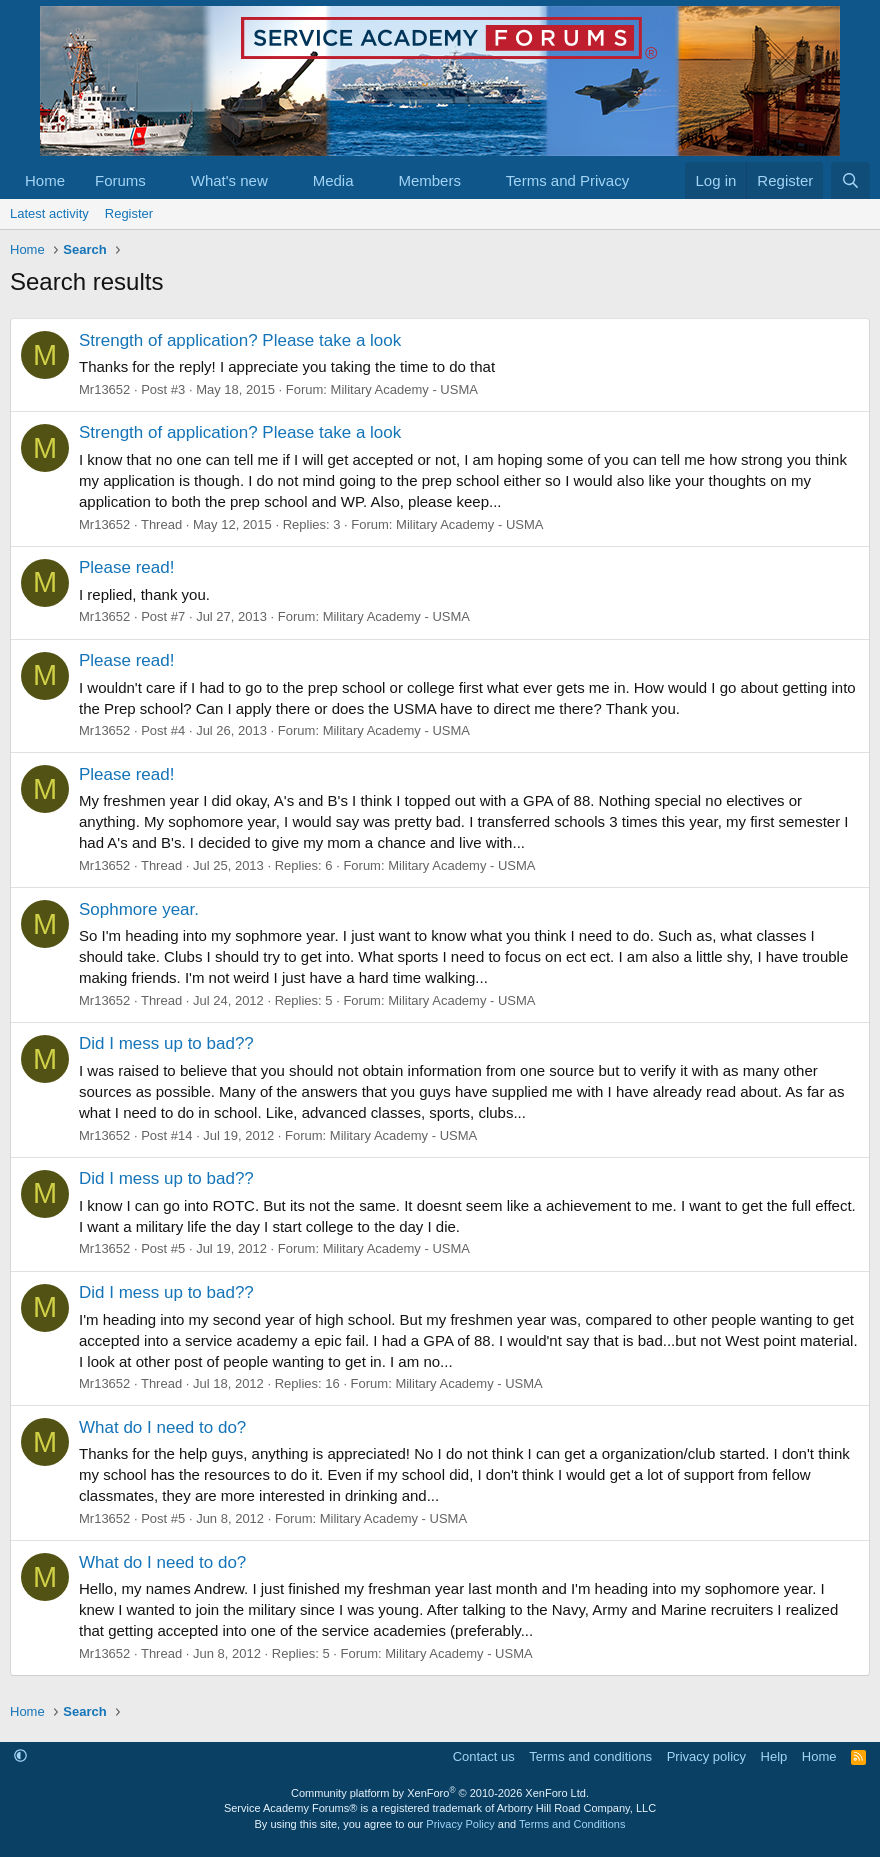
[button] (162, 180)
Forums (120, 180)
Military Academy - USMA (404, 389)
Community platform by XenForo (440, 1793)
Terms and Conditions (572, 1824)
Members (429, 180)
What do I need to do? (162, 1427)
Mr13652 (104, 389)
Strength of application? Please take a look (240, 340)
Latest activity (49, 213)
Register (129, 213)
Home (45, 180)
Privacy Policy (460, 1824)
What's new (229, 180)
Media (333, 180)
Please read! (126, 567)
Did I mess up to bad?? (166, 1043)
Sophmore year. (139, 909)
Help (774, 1756)
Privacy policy (706, 1756)
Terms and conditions (590, 1756)
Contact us (484, 1756)
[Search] (850, 180)
